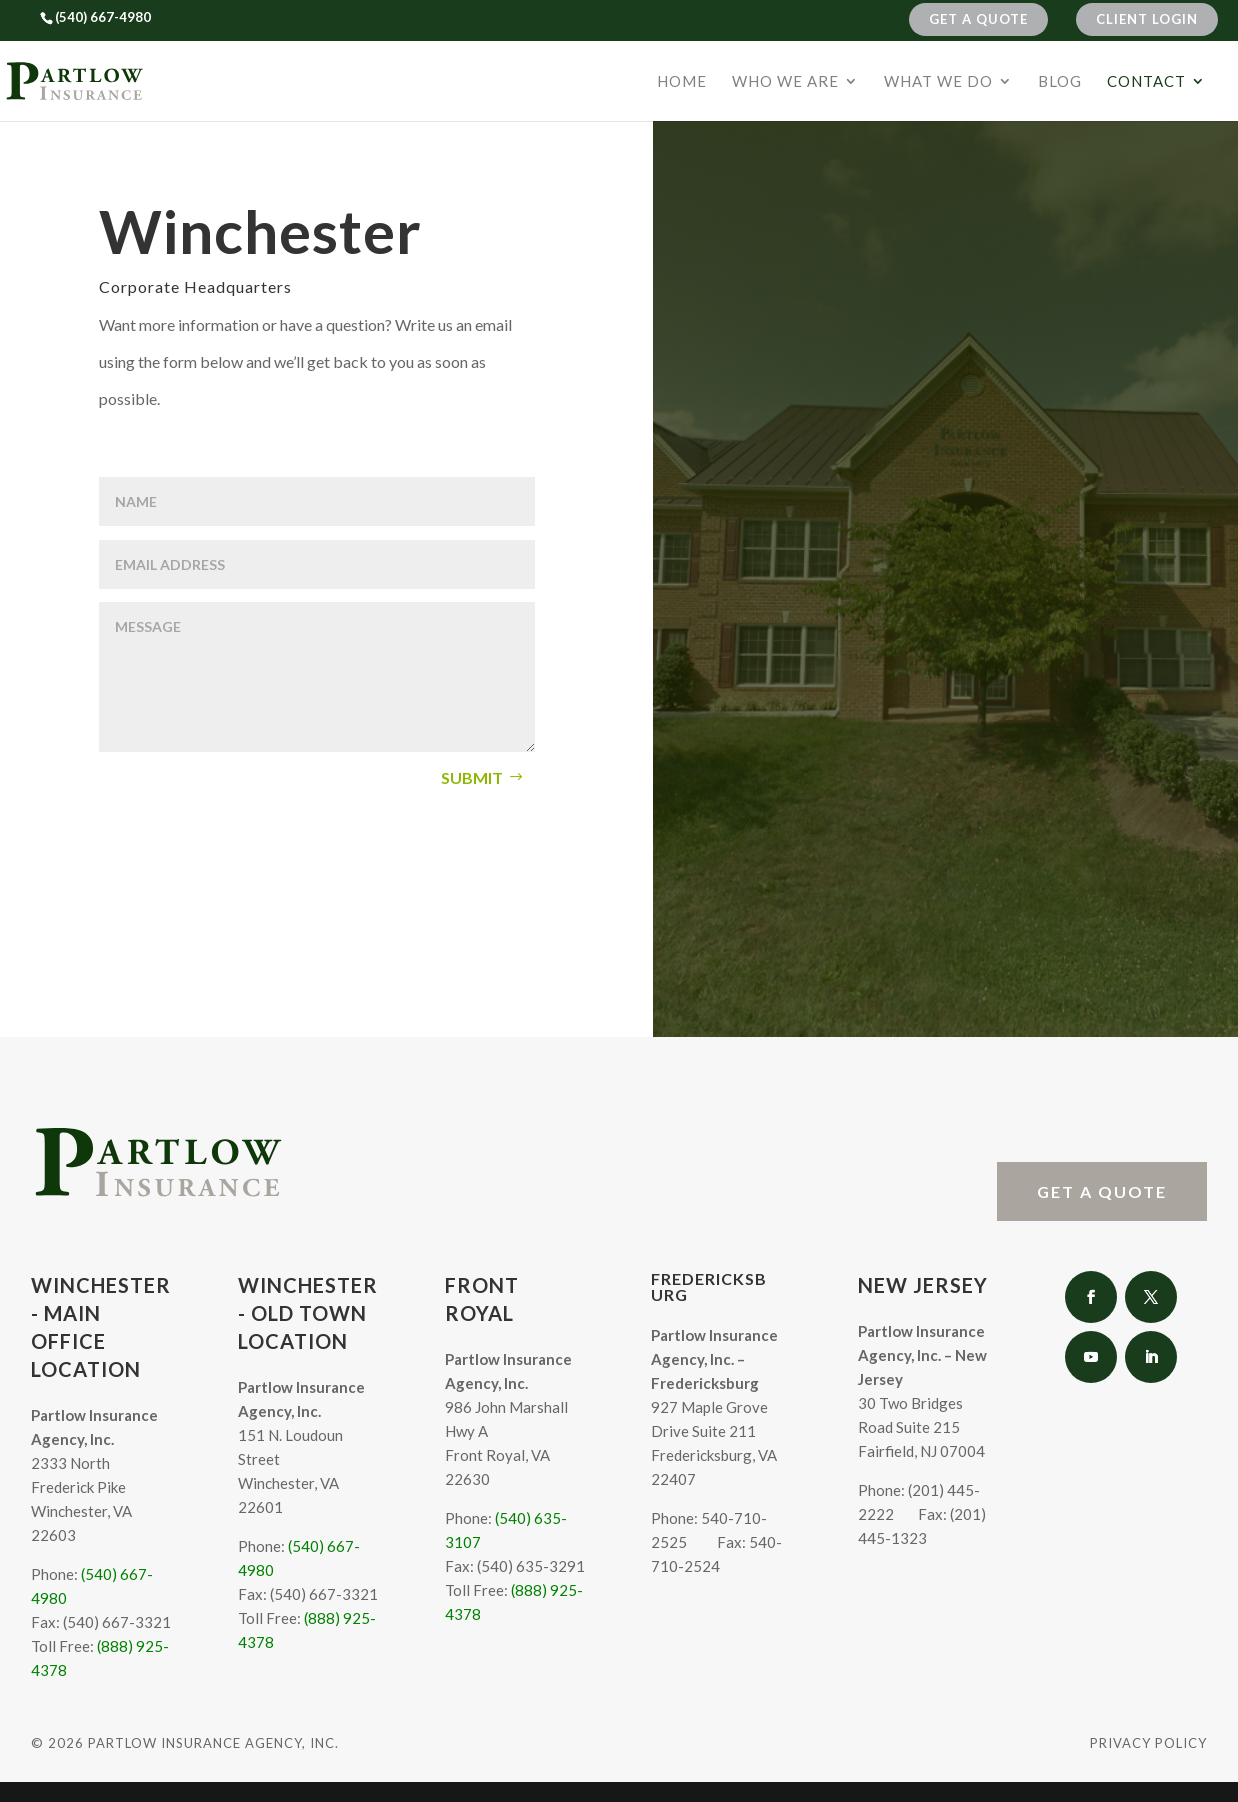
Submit (472, 777)
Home (682, 82)
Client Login (1147, 19)
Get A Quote (978, 19)
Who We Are (785, 82)
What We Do (938, 82)
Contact (1146, 82)
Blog (1060, 82)
